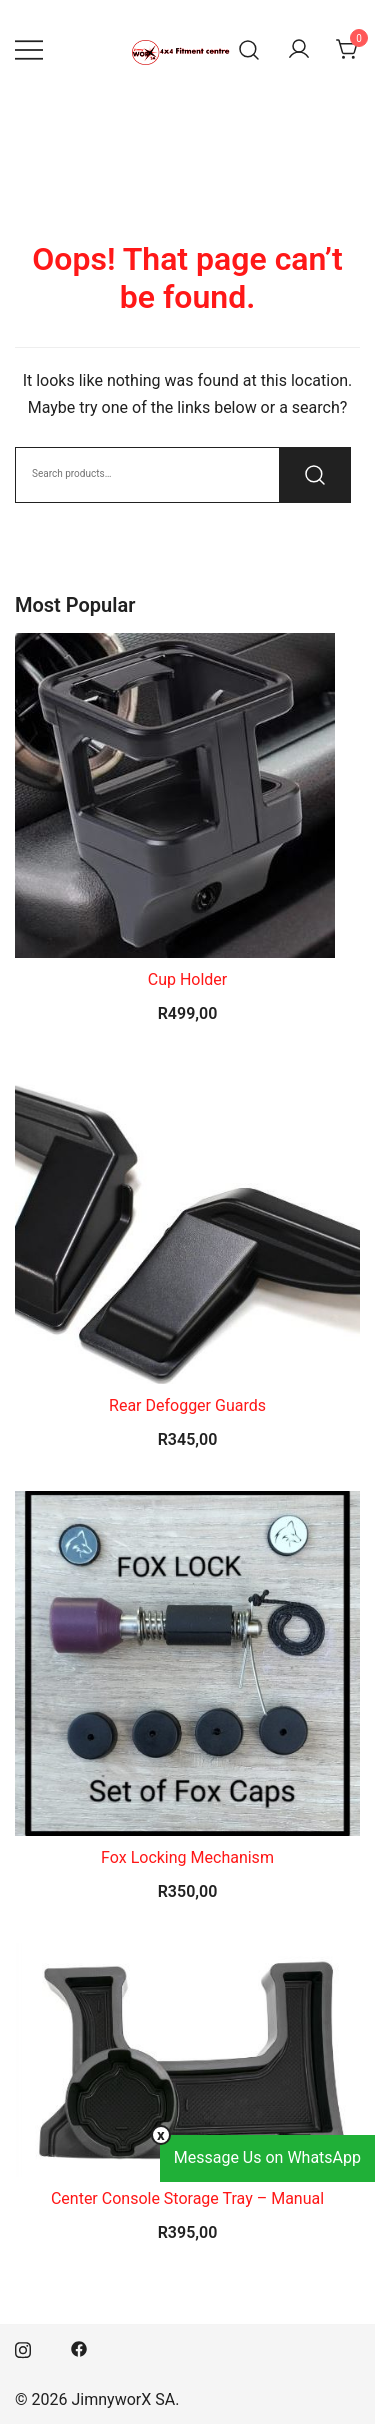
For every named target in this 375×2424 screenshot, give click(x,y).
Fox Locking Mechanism (187, 1857)
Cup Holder (188, 979)
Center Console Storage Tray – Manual (187, 2198)
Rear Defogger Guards (187, 1405)
